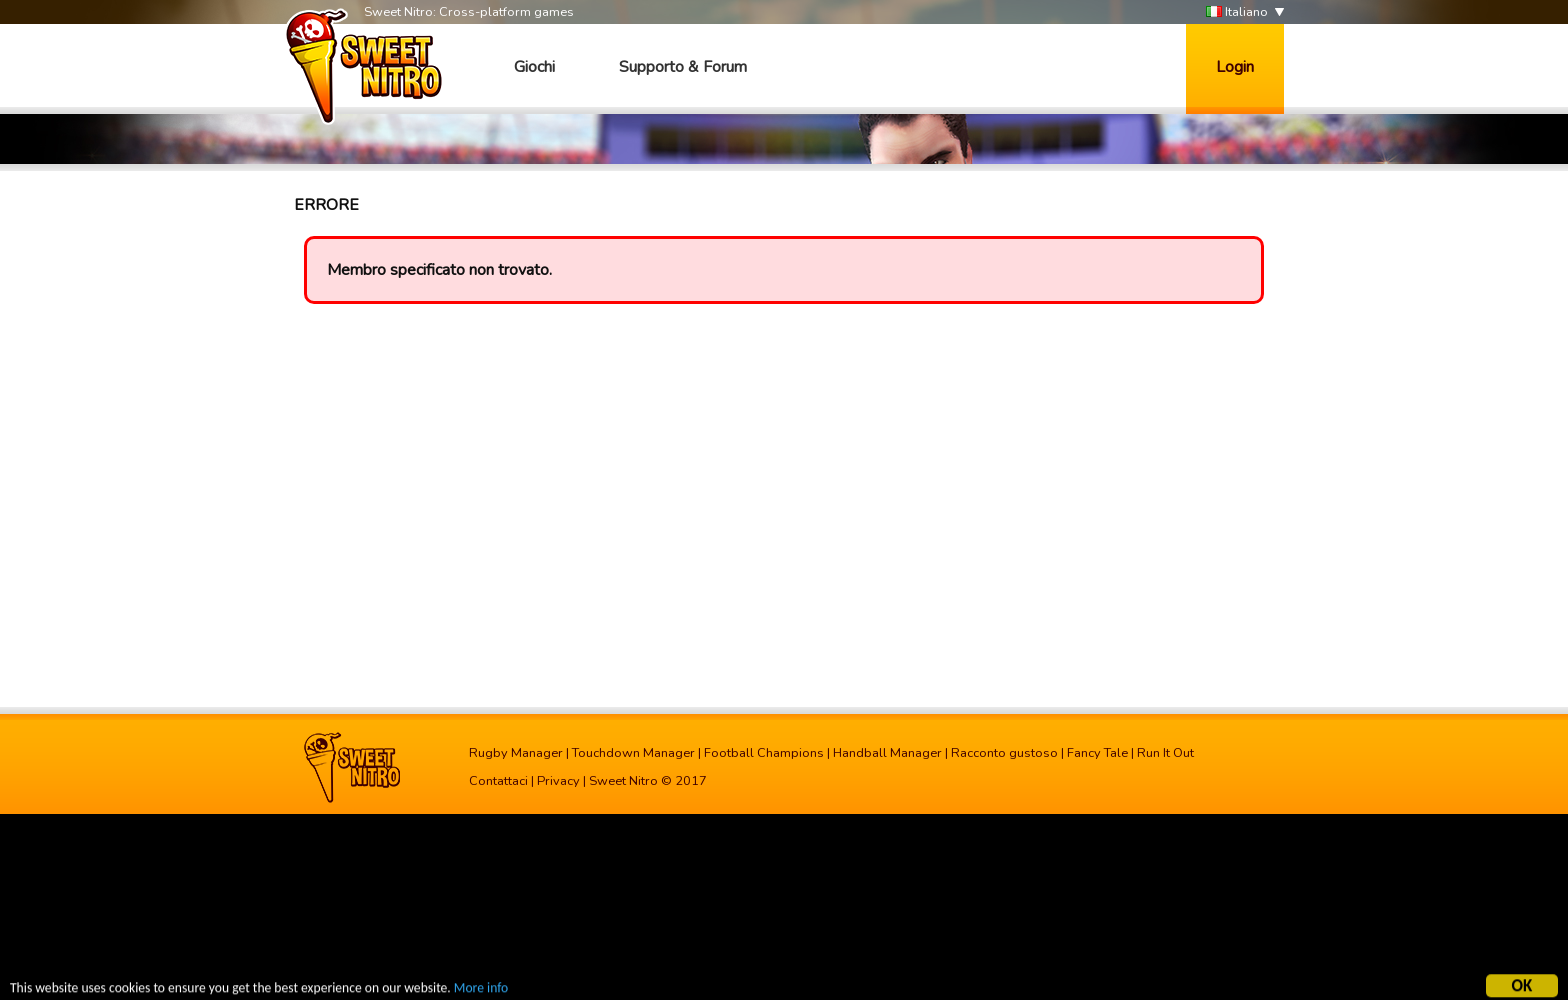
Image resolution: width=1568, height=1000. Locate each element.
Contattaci (498, 781)
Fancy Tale (1097, 753)
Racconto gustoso (1004, 753)
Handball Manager (887, 753)
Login (1235, 67)
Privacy (558, 781)
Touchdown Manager (633, 753)
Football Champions (764, 753)
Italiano (1237, 12)
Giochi (534, 67)
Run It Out (1165, 753)
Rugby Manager (516, 753)
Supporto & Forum (683, 67)
